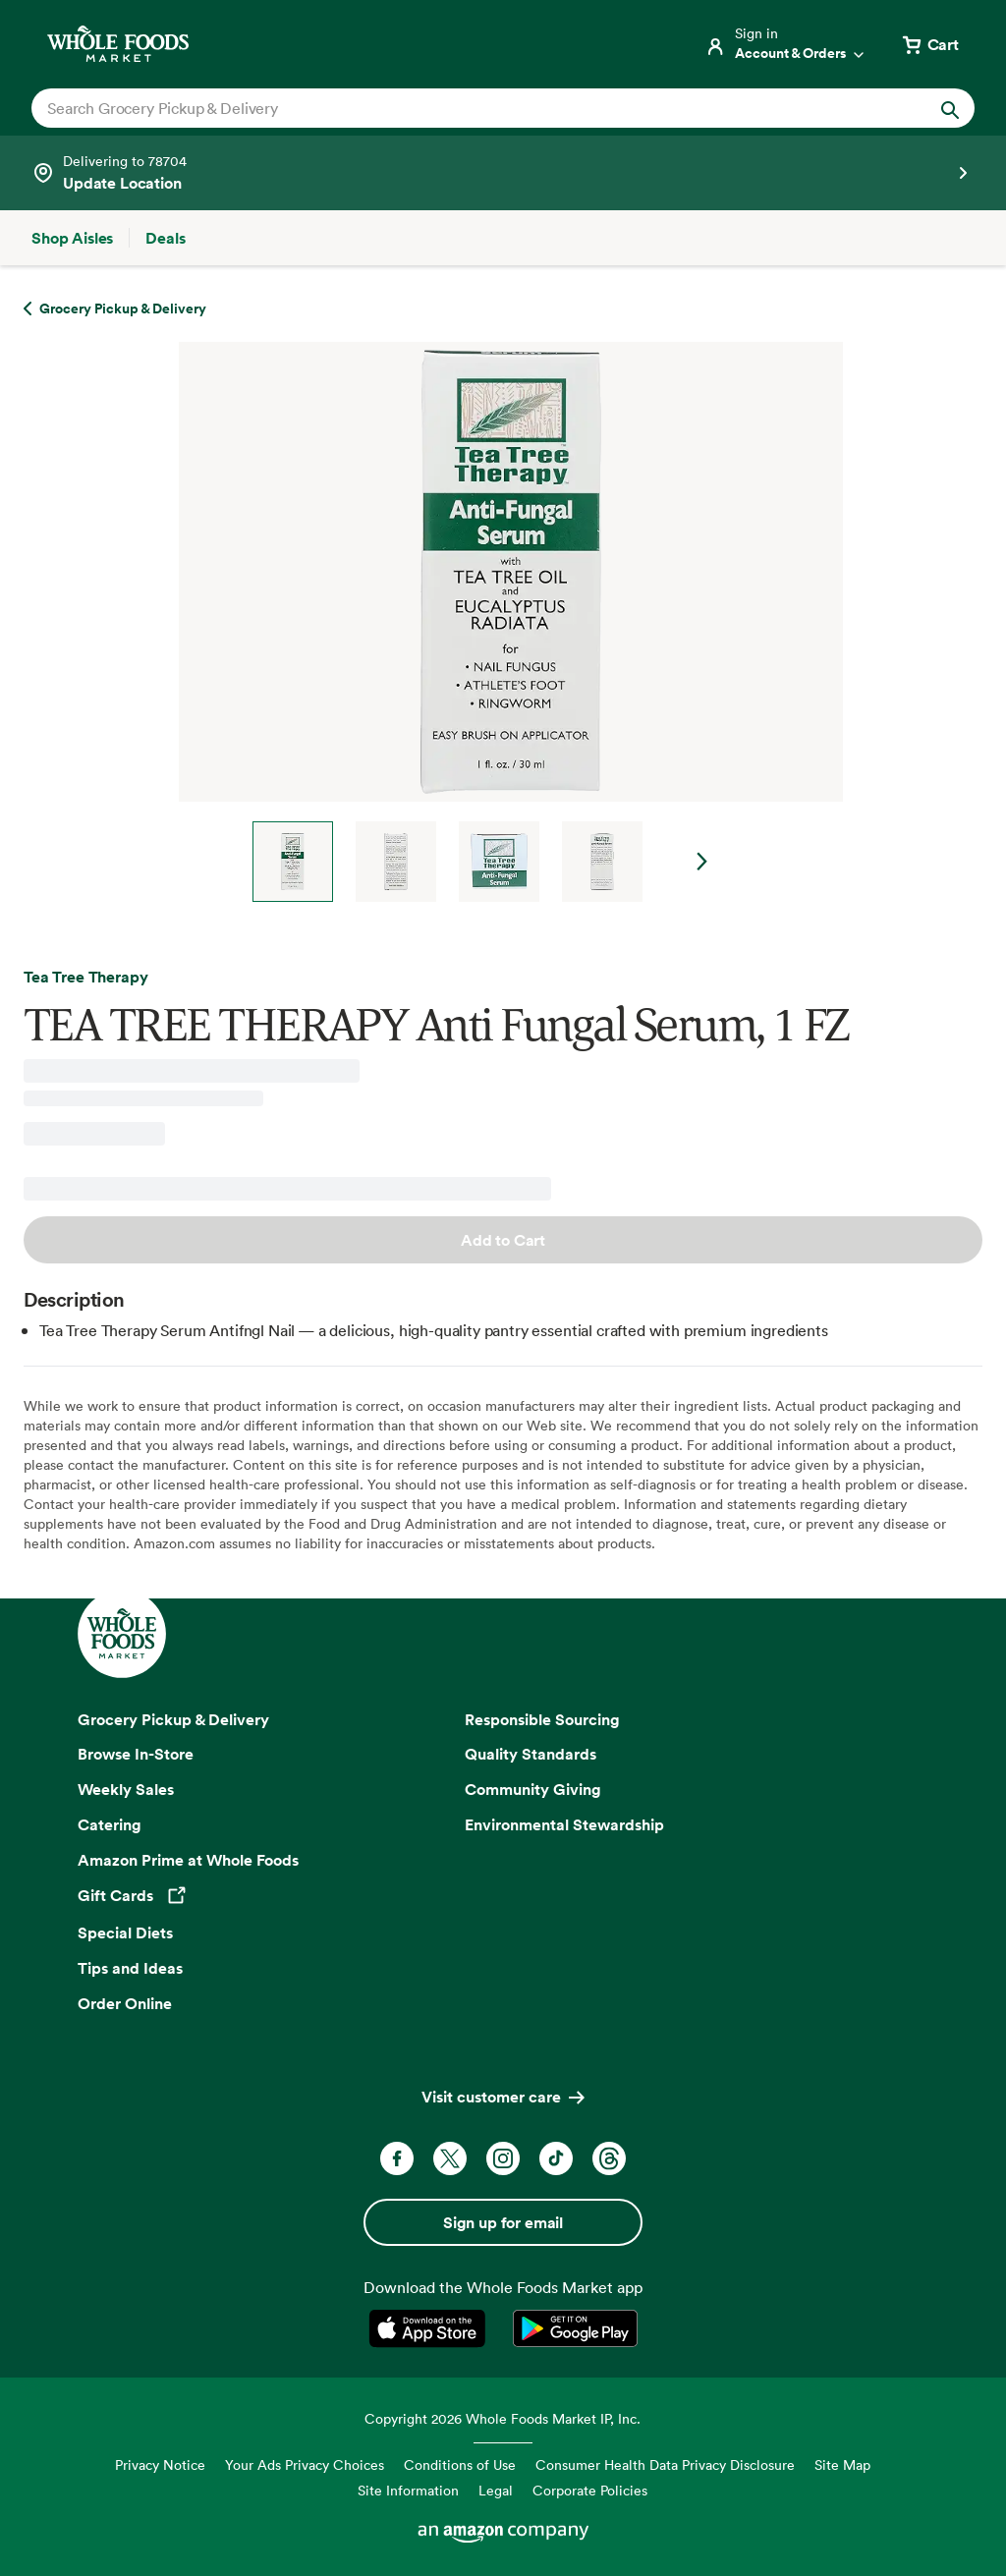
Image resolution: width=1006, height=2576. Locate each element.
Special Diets (125, 1932)
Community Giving (533, 1789)
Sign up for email (503, 2222)
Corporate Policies (589, 2490)
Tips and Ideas (130, 1968)
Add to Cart (503, 1240)
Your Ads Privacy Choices (304, 2464)
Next (702, 861)
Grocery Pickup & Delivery (173, 1719)
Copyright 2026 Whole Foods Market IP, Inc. (502, 2418)
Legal (495, 2490)
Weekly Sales (126, 1789)
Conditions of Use (460, 2464)
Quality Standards (530, 1753)
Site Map (842, 2464)
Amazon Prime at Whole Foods (188, 1860)
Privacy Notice (160, 2464)
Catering (109, 1824)
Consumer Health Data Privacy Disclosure (665, 2464)
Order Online (125, 2003)
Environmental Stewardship (564, 1824)
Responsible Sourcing (542, 1719)
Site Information (408, 2490)
